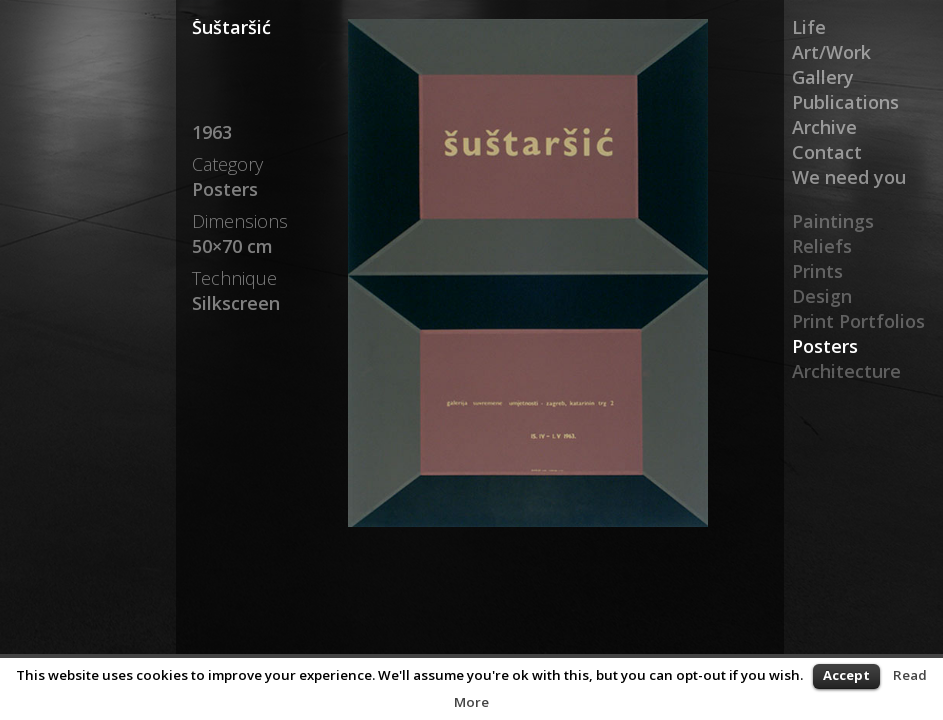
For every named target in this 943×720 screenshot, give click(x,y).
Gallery (823, 77)
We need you (849, 177)
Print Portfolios (858, 321)
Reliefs (822, 246)
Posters (825, 346)
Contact (827, 152)
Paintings (833, 221)
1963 (212, 132)
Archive (824, 127)
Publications (845, 102)
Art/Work (831, 52)
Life (809, 27)
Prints (817, 271)
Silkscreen (236, 303)
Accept (846, 675)
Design (822, 296)
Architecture (846, 371)
